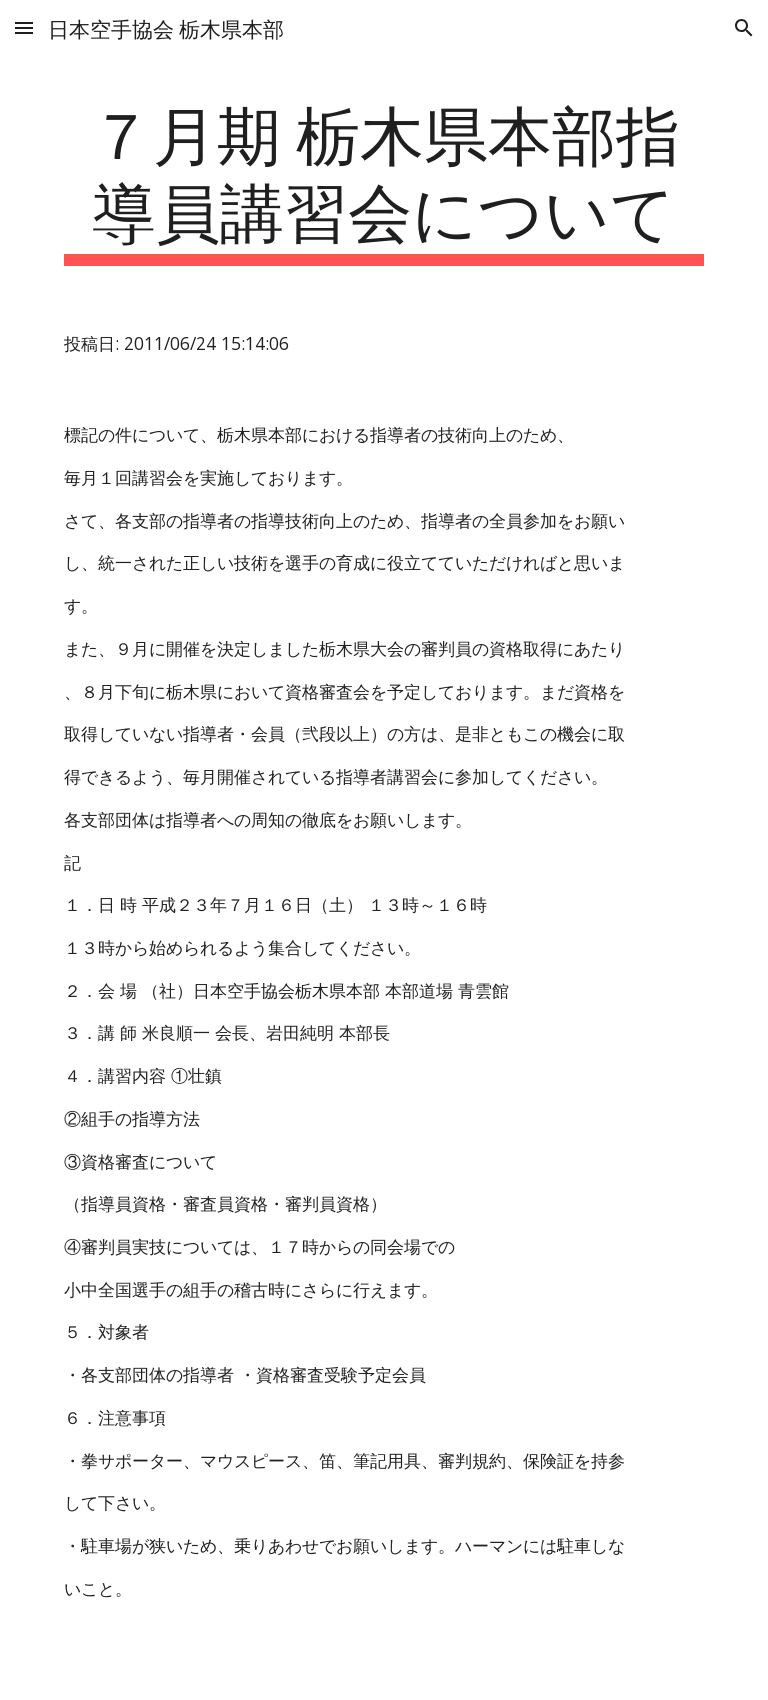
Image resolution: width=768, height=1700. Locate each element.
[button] (24, 27)
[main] (383, 179)
